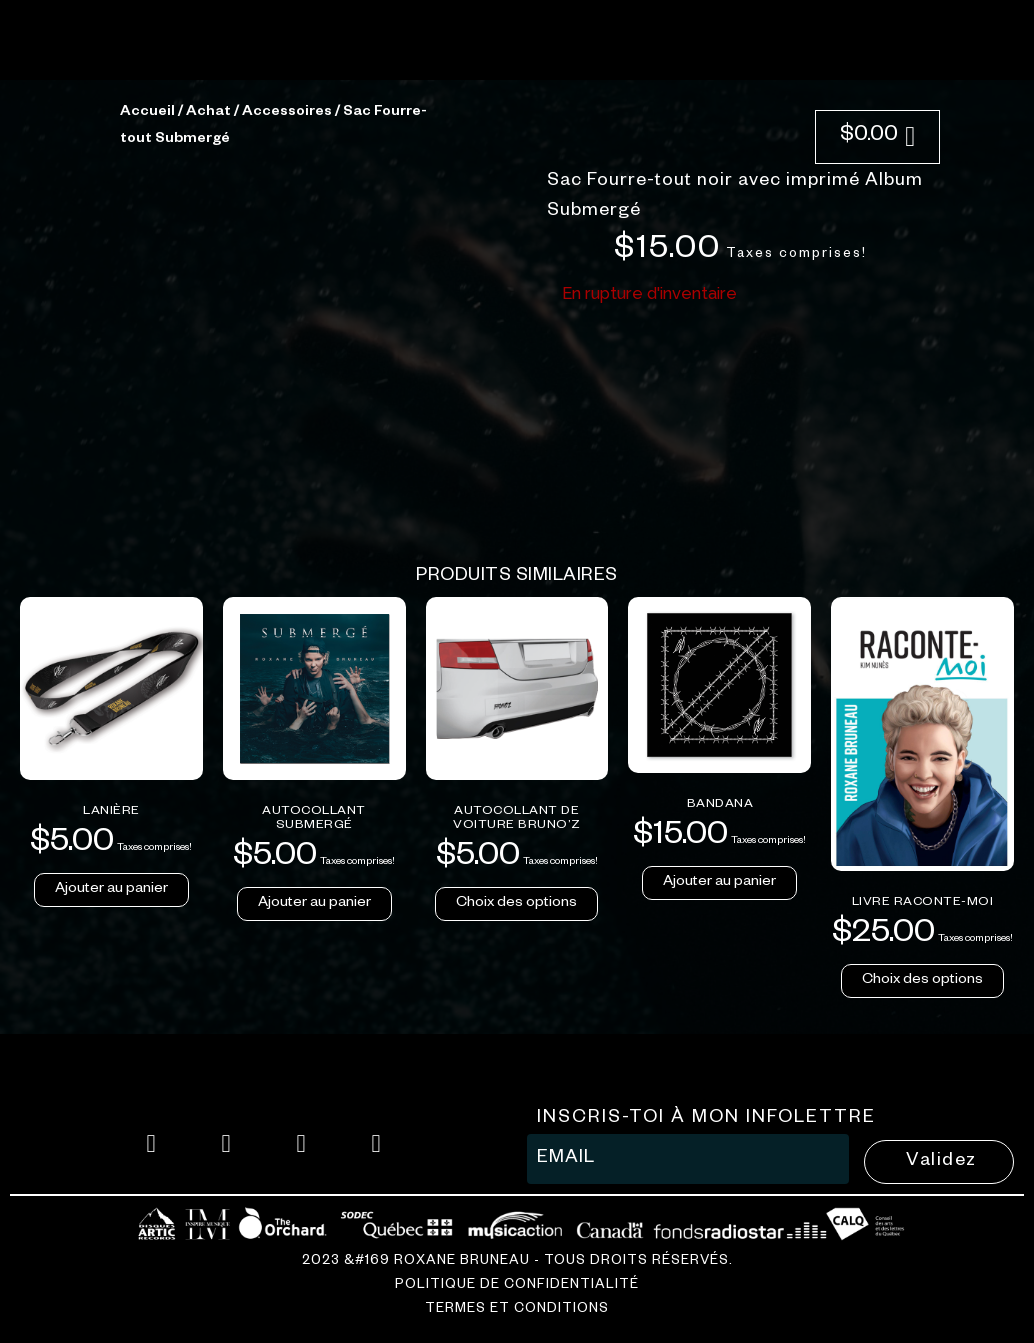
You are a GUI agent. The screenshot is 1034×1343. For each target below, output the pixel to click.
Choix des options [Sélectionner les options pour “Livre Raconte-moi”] (922, 1309)
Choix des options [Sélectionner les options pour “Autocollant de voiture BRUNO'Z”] (516, 1232)
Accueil (147, 441)
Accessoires (287, 441)
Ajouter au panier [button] (111, 1218)
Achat (208, 441)
